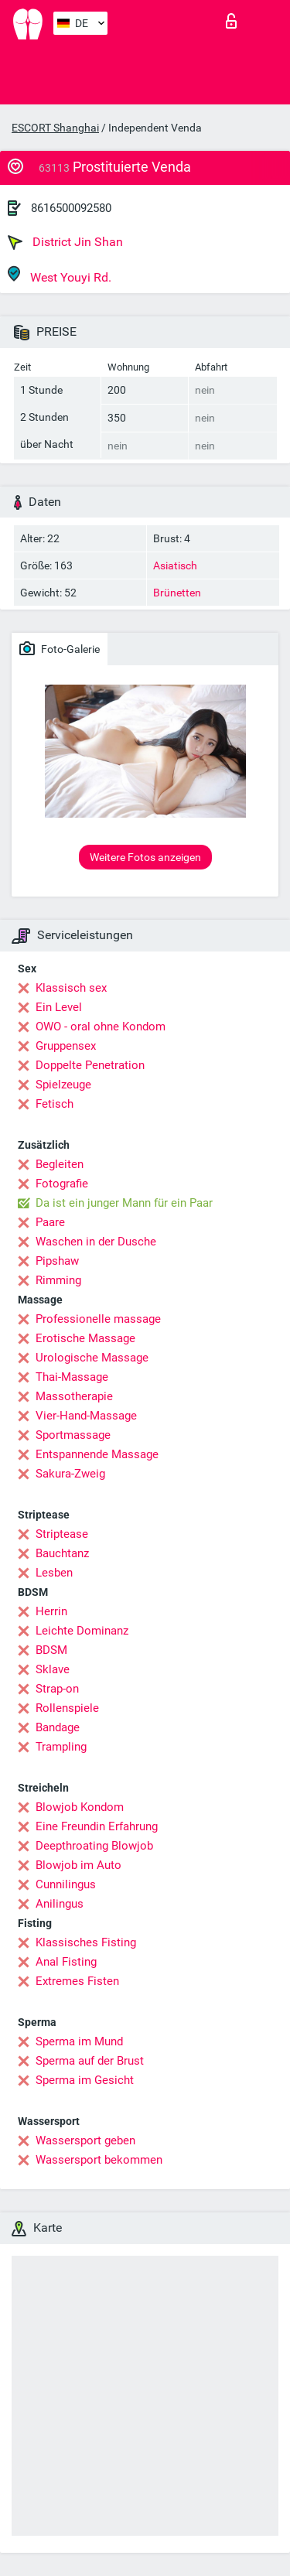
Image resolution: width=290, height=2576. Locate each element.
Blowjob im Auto (78, 1865)
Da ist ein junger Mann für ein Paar (124, 1203)
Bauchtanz (62, 1553)
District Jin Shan (65, 242)
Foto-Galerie (59, 648)
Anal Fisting (66, 1962)
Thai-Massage (72, 1377)
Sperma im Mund (79, 2041)
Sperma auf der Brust (90, 2061)
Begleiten (60, 1164)
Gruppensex (66, 1046)
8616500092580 (71, 208)
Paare (50, 1222)
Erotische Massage (85, 1338)
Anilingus (60, 1904)
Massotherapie (74, 1396)
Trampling (61, 1747)
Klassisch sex (71, 988)
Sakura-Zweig (70, 1474)
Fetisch (54, 1104)
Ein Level (59, 1007)
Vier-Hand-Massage (86, 1416)
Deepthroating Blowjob (94, 1846)
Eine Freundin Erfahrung (97, 1826)
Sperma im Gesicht (85, 2080)
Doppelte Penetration (90, 1065)
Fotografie (62, 1184)
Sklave (53, 1669)
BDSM (51, 1650)
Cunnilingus (66, 1884)
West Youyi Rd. (59, 275)
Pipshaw (57, 1261)
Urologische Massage (92, 1358)
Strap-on (57, 1689)
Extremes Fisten (77, 1981)
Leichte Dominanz (82, 1631)
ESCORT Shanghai (55, 127)
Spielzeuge (63, 1085)
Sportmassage (73, 1435)
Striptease (62, 1534)
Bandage (58, 1727)
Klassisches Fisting (86, 1942)
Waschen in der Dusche (96, 1242)
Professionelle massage (98, 1319)
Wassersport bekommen (99, 2160)
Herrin (51, 1611)
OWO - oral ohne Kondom (100, 1026)
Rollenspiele (67, 1708)
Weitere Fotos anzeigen (145, 857)
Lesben (54, 1573)
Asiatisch (175, 565)
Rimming (58, 1280)
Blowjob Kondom (80, 1807)
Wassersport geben (85, 2140)
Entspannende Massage (97, 1454)
